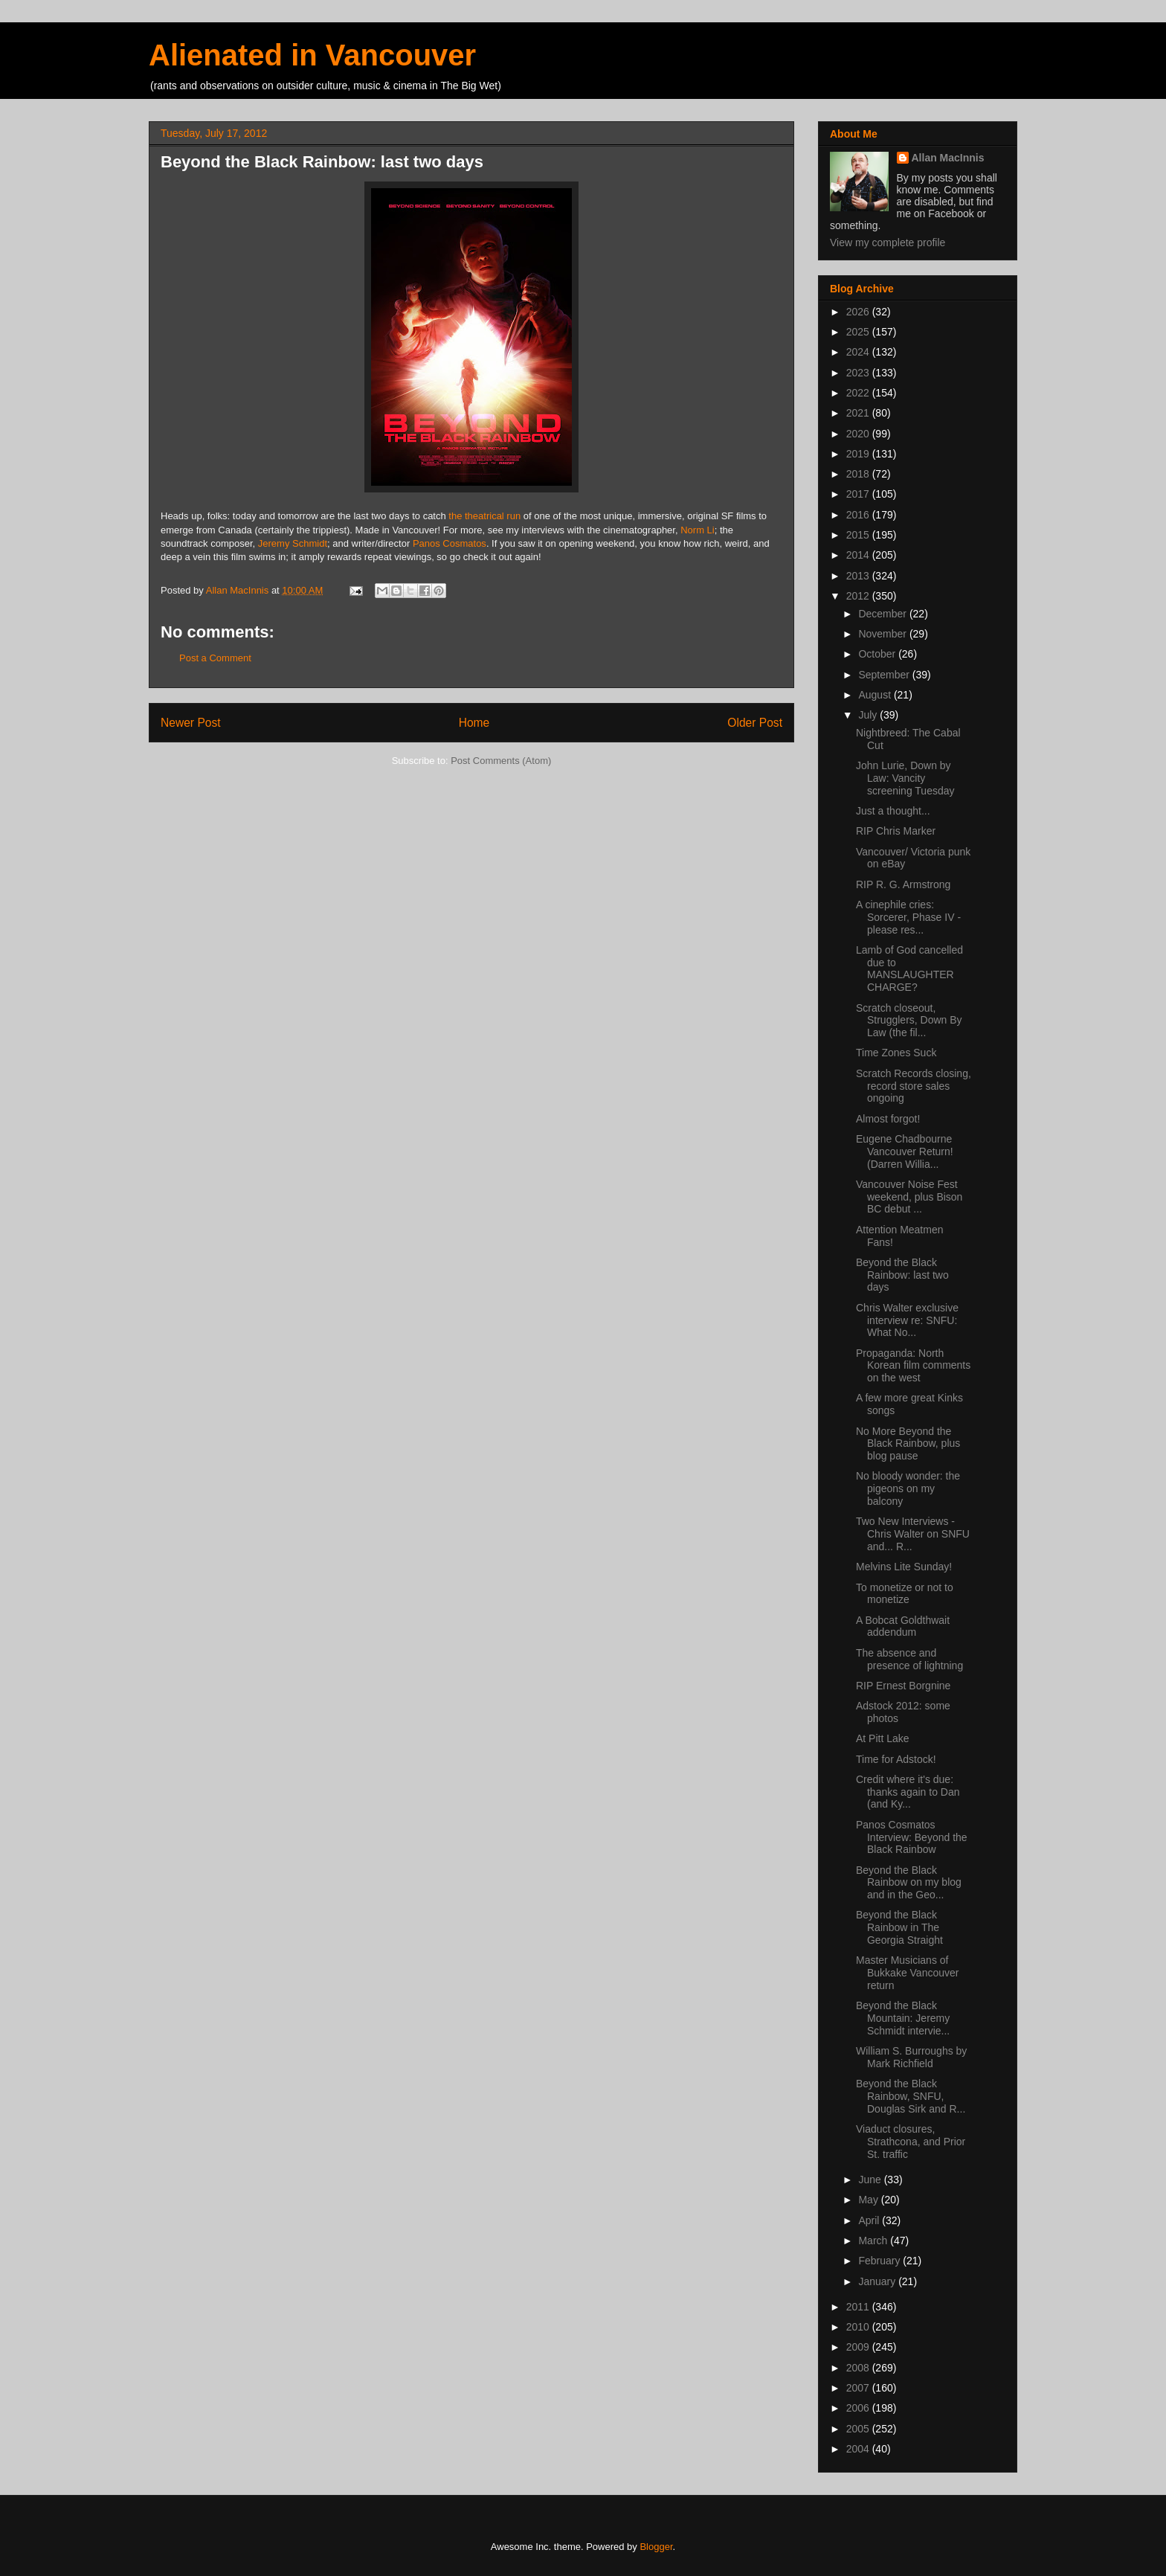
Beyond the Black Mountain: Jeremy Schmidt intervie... (903, 2018)
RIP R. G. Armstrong (903, 884)
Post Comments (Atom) (501, 760)
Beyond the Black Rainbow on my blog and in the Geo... (909, 1882)
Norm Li (697, 530)
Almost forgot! (888, 1119)
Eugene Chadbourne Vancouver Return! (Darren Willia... (904, 1151)
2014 (859, 555)
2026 (859, 312)
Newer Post (191, 722)
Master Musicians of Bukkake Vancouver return (907, 1972)
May (869, 2200)
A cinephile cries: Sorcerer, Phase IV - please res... (908, 917)
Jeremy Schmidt (292, 543)
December (883, 614)
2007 (859, 2388)
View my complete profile (887, 242)
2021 (859, 413)
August (875, 695)
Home (474, 722)
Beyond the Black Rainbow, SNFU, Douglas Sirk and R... (910, 2096)
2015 (859, 535)
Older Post (754, 722)
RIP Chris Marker (895, 831)
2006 (859, 2408)
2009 (859, 2347)
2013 (859, 576)
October (878, 654)
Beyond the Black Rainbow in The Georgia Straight (899, 1927)
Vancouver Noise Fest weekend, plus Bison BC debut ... (909, 1196)
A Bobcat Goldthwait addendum (903, 1626)
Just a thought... (893, 811)
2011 (859, 2307)
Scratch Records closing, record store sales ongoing (913, 1086)
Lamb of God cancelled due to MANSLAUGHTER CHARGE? (909, 968)
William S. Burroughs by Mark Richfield (911, 2057)
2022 (859, 393)
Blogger (656, 2546)
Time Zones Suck (896, 1053)
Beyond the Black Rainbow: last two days (902, 1275)
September (885, 675)
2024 (859, 352)
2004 (859, 2449)
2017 (859, 494)
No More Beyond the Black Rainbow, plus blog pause (908, 1443)
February (880, 2261)
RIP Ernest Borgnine (903, 1686)
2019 (859, 454)
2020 (859, 434)
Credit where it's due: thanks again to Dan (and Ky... (908, 1792)
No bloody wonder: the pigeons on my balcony (908, 1488)
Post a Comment (215, 658)
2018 (859, 474)
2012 (859, 596)
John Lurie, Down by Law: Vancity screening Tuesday (905, 778)
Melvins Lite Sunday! (904, 1567)
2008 (859, 2368)
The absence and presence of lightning (909, 1659)
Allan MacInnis (948, 158)
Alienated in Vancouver (312, 55)
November (883, 634)
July (869, 715)
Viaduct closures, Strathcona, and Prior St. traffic (910, 2141)
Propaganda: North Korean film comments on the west (913, 1365)
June (870, 2179)
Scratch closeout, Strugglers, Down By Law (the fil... (909, 1020)
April (870, 2220)
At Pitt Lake (882, 1738)
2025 (859, 332)
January (878, 2281)
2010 (859, 2327)
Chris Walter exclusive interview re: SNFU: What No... (907, 1320)
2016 (859, 515)
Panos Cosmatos (449, 543)
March (874, 2240)
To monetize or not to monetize (904, 1593)
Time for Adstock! (896, 1759)
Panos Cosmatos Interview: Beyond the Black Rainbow (911, 1837)
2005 (859, 2429)
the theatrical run (484, 515)
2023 (859, 373)
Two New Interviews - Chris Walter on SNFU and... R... (913, 1533)
